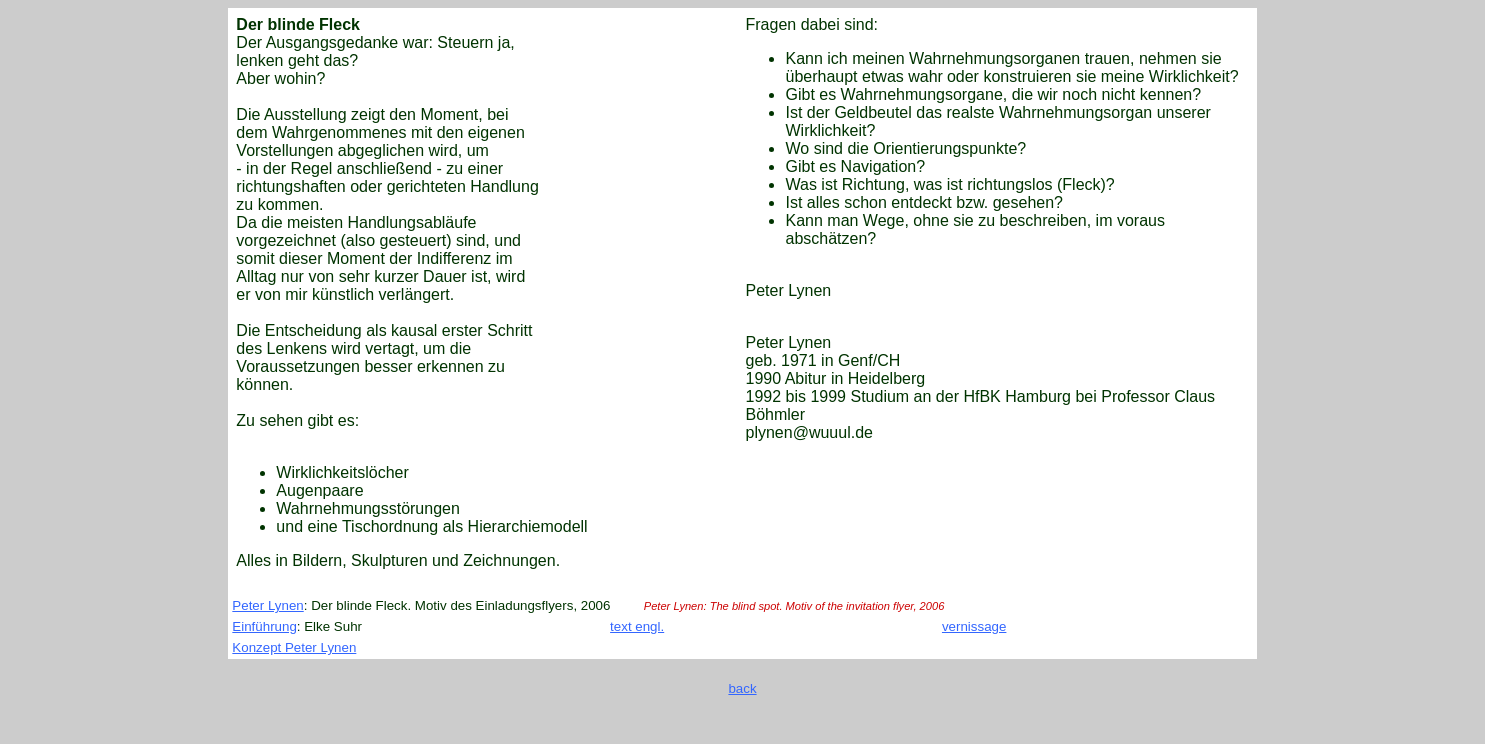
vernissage (974, 626)
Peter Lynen (267, 605)
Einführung (264, 626)
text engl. (637, 626)
